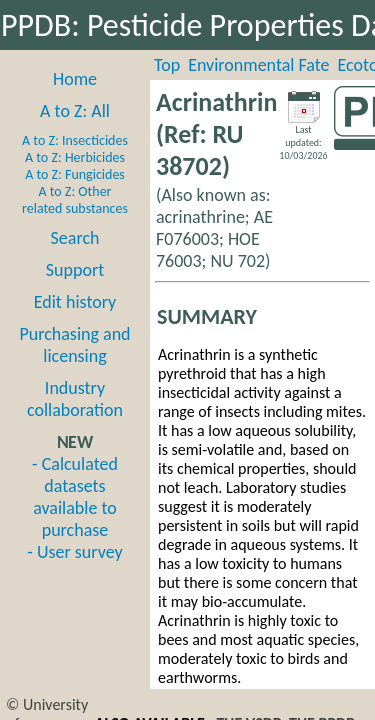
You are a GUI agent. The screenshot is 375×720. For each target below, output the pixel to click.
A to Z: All (75, 111)
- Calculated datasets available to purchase (75, 497)
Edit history (75, 302)
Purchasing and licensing (74, 345)
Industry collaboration (75, 399)
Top (167, 65)
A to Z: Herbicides (75, 157)
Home (75, 79)
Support (75, 270)
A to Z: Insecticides (75, 140)
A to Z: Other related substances (75, 200)
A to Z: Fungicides (75, 174)
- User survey (74, 552)
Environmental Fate (258, 65)
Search (75, 238)
